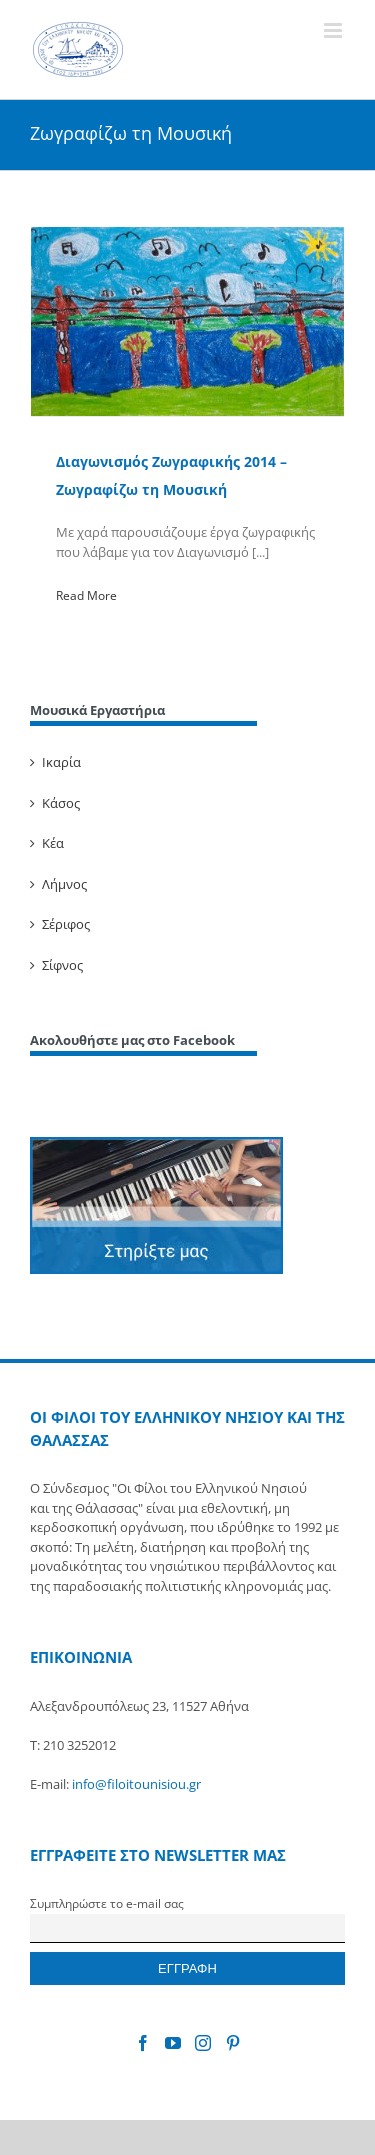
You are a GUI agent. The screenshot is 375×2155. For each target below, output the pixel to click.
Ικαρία (61, 762)
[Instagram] (203, 2043)
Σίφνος (62, 965)
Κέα (53, 843)
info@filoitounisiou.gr (136, 1784)
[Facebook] (143, 2043)
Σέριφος (66, 924)
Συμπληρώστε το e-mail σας (107, 1903)
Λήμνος (64, 884)
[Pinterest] (233, 2043)
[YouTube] (173, 2043)
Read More (86, 595)
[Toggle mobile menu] (334, 30)
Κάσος (61, 803)
